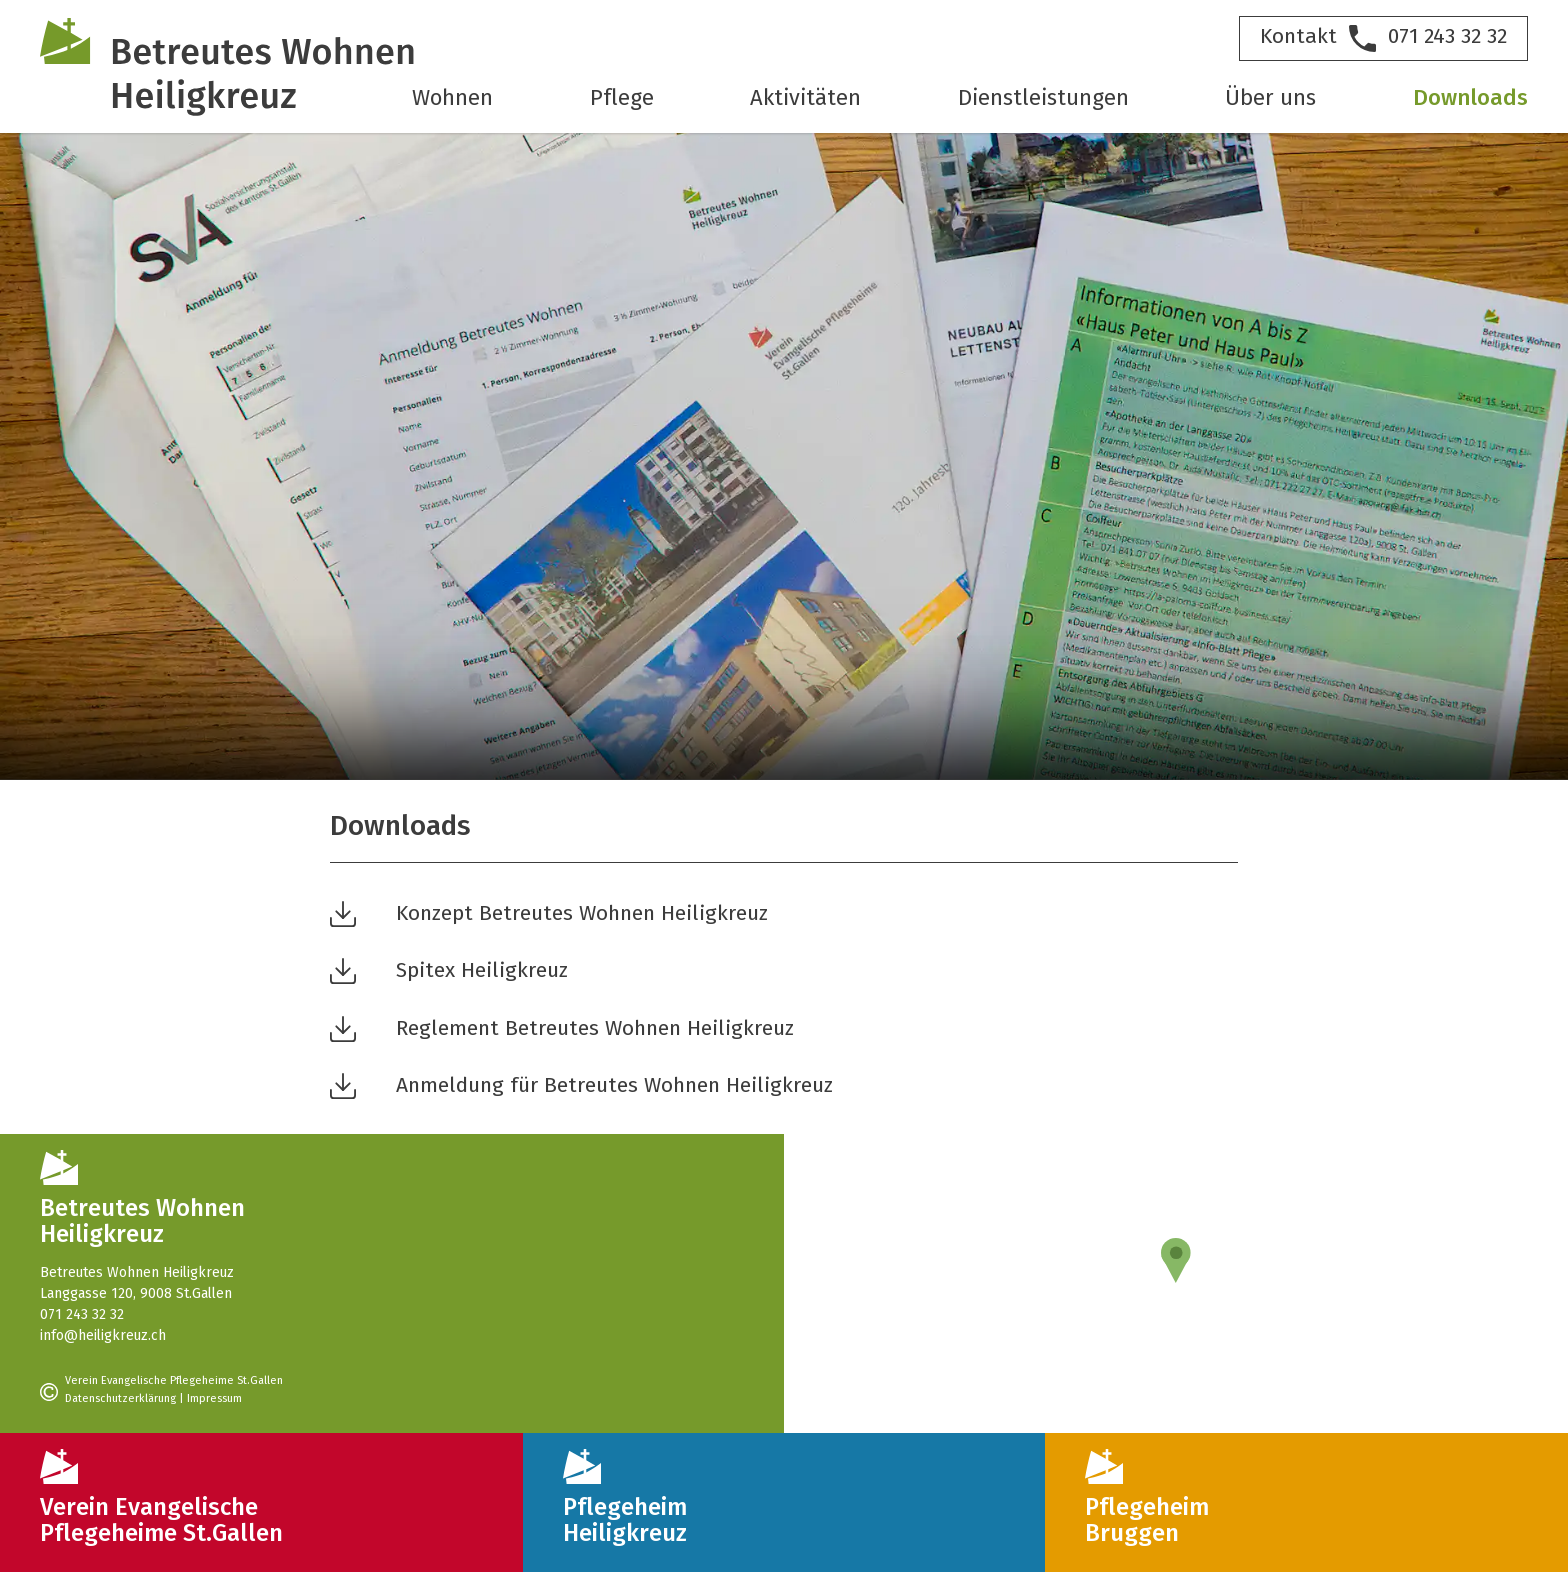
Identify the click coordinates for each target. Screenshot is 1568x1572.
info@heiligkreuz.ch (103, 1336)
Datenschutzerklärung (120, 1399)
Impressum (214, 1399)
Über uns (1270, 99)
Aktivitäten (805, 99)
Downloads (1470, 99)
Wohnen (452, 99)
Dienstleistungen (1043, 99)
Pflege (622, 99)
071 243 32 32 (82, 1315)
